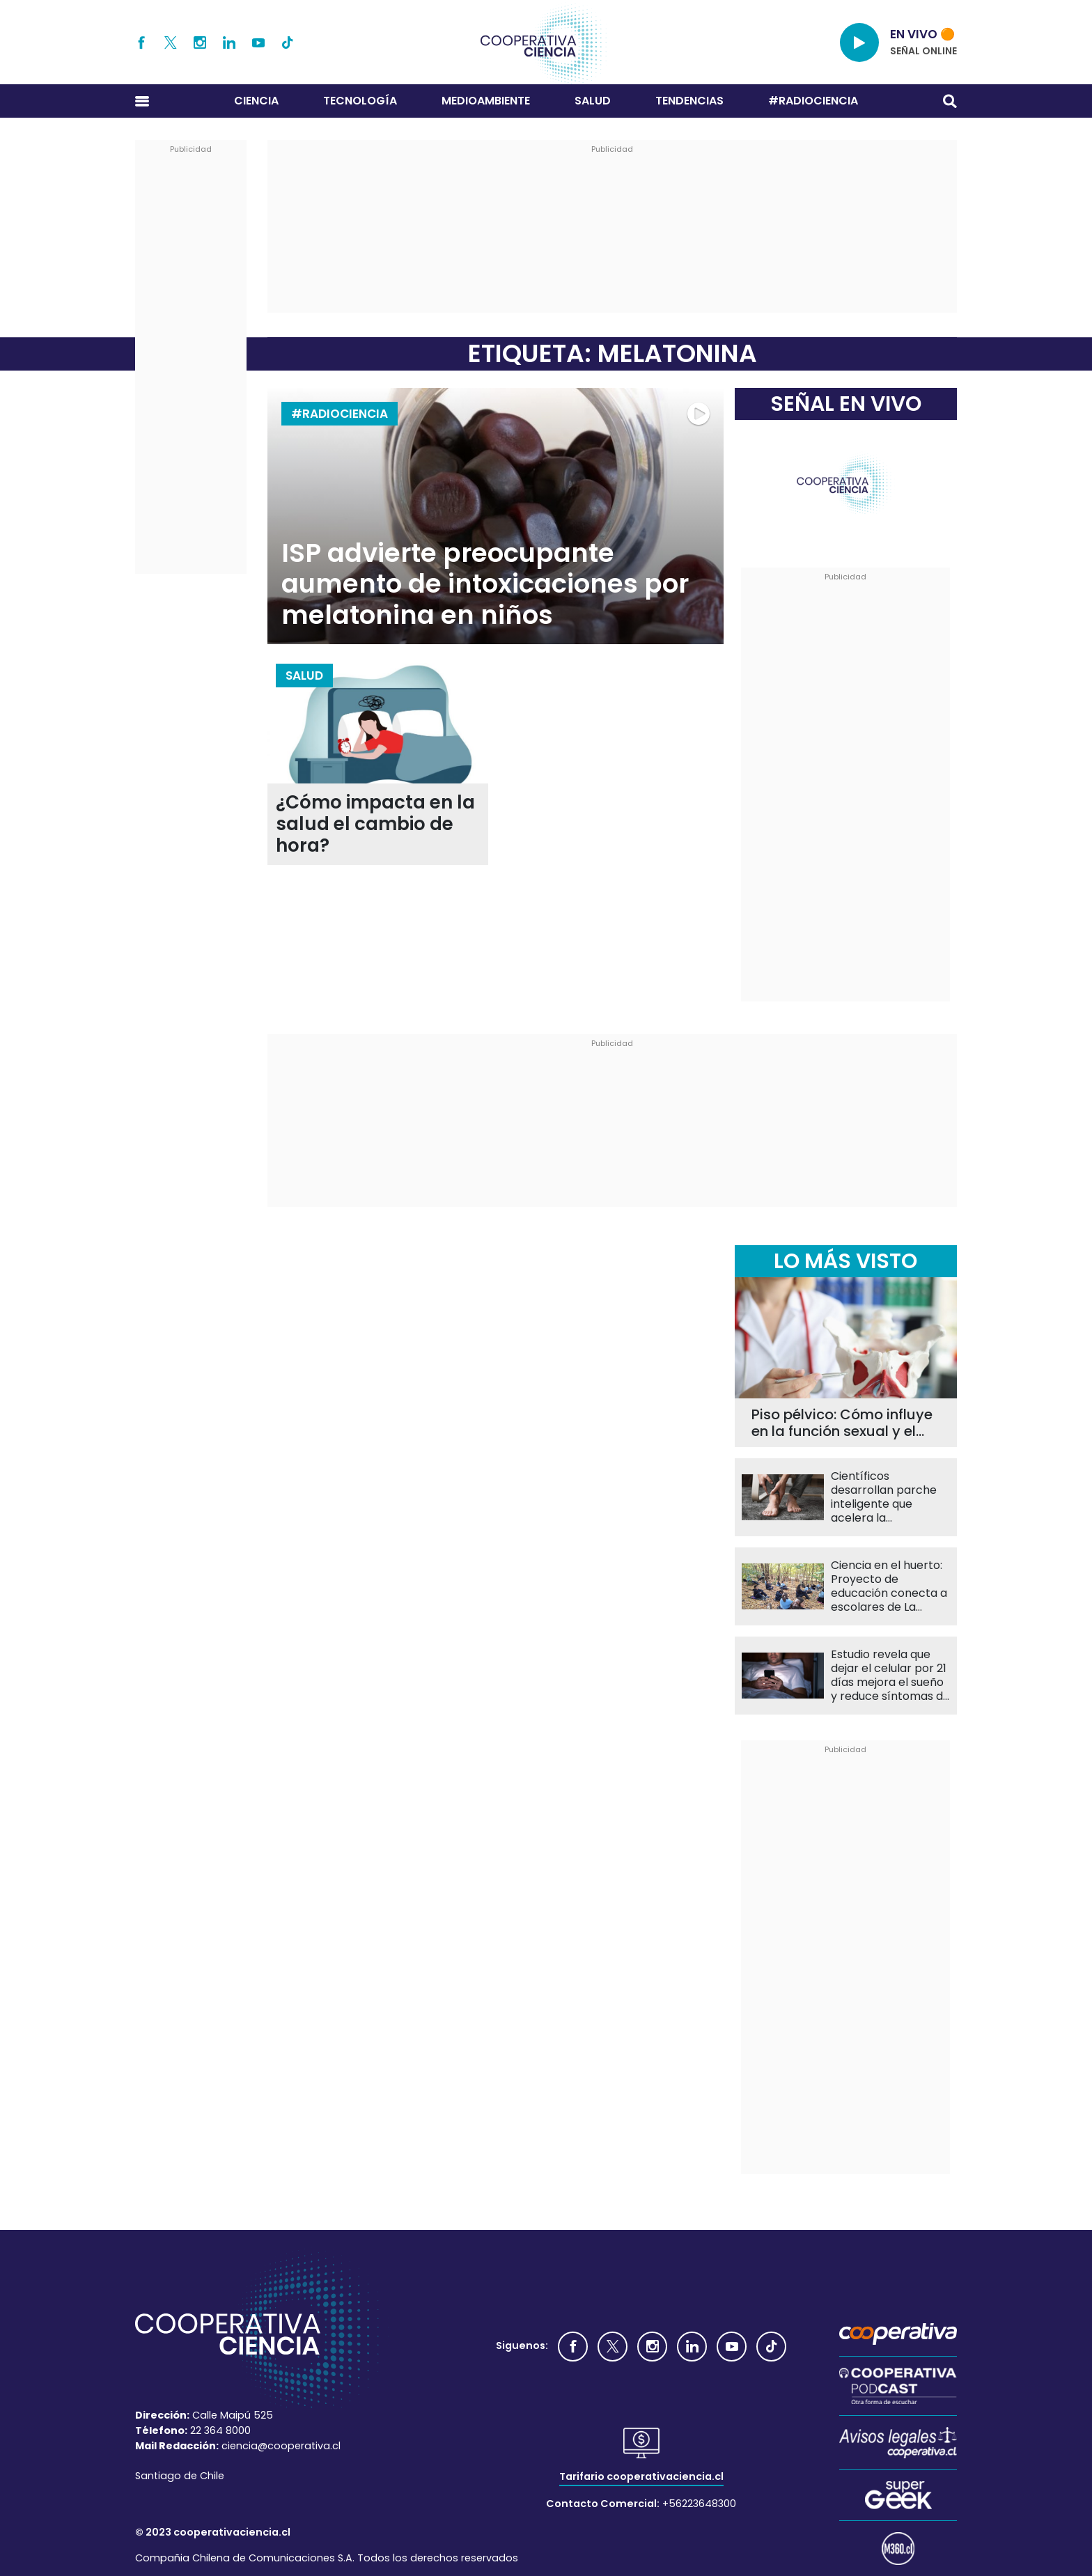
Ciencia (256, 101)
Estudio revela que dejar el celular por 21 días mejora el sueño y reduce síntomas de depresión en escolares (890, 1675)
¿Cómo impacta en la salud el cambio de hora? (375, 824)
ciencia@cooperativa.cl (281, 2446)
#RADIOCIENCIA (813, 101)
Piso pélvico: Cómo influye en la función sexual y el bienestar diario (842, 1422)
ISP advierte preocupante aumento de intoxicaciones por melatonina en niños (485, 584)
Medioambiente (486, 101)
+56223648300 (699, 2504)
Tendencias (689, 101)
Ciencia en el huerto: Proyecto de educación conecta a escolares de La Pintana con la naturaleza (889, 1586)
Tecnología (360, 101)
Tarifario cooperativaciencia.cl (641, 2476)
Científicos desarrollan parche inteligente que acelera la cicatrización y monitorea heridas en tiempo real (890, 1497)
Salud (593, 101)
